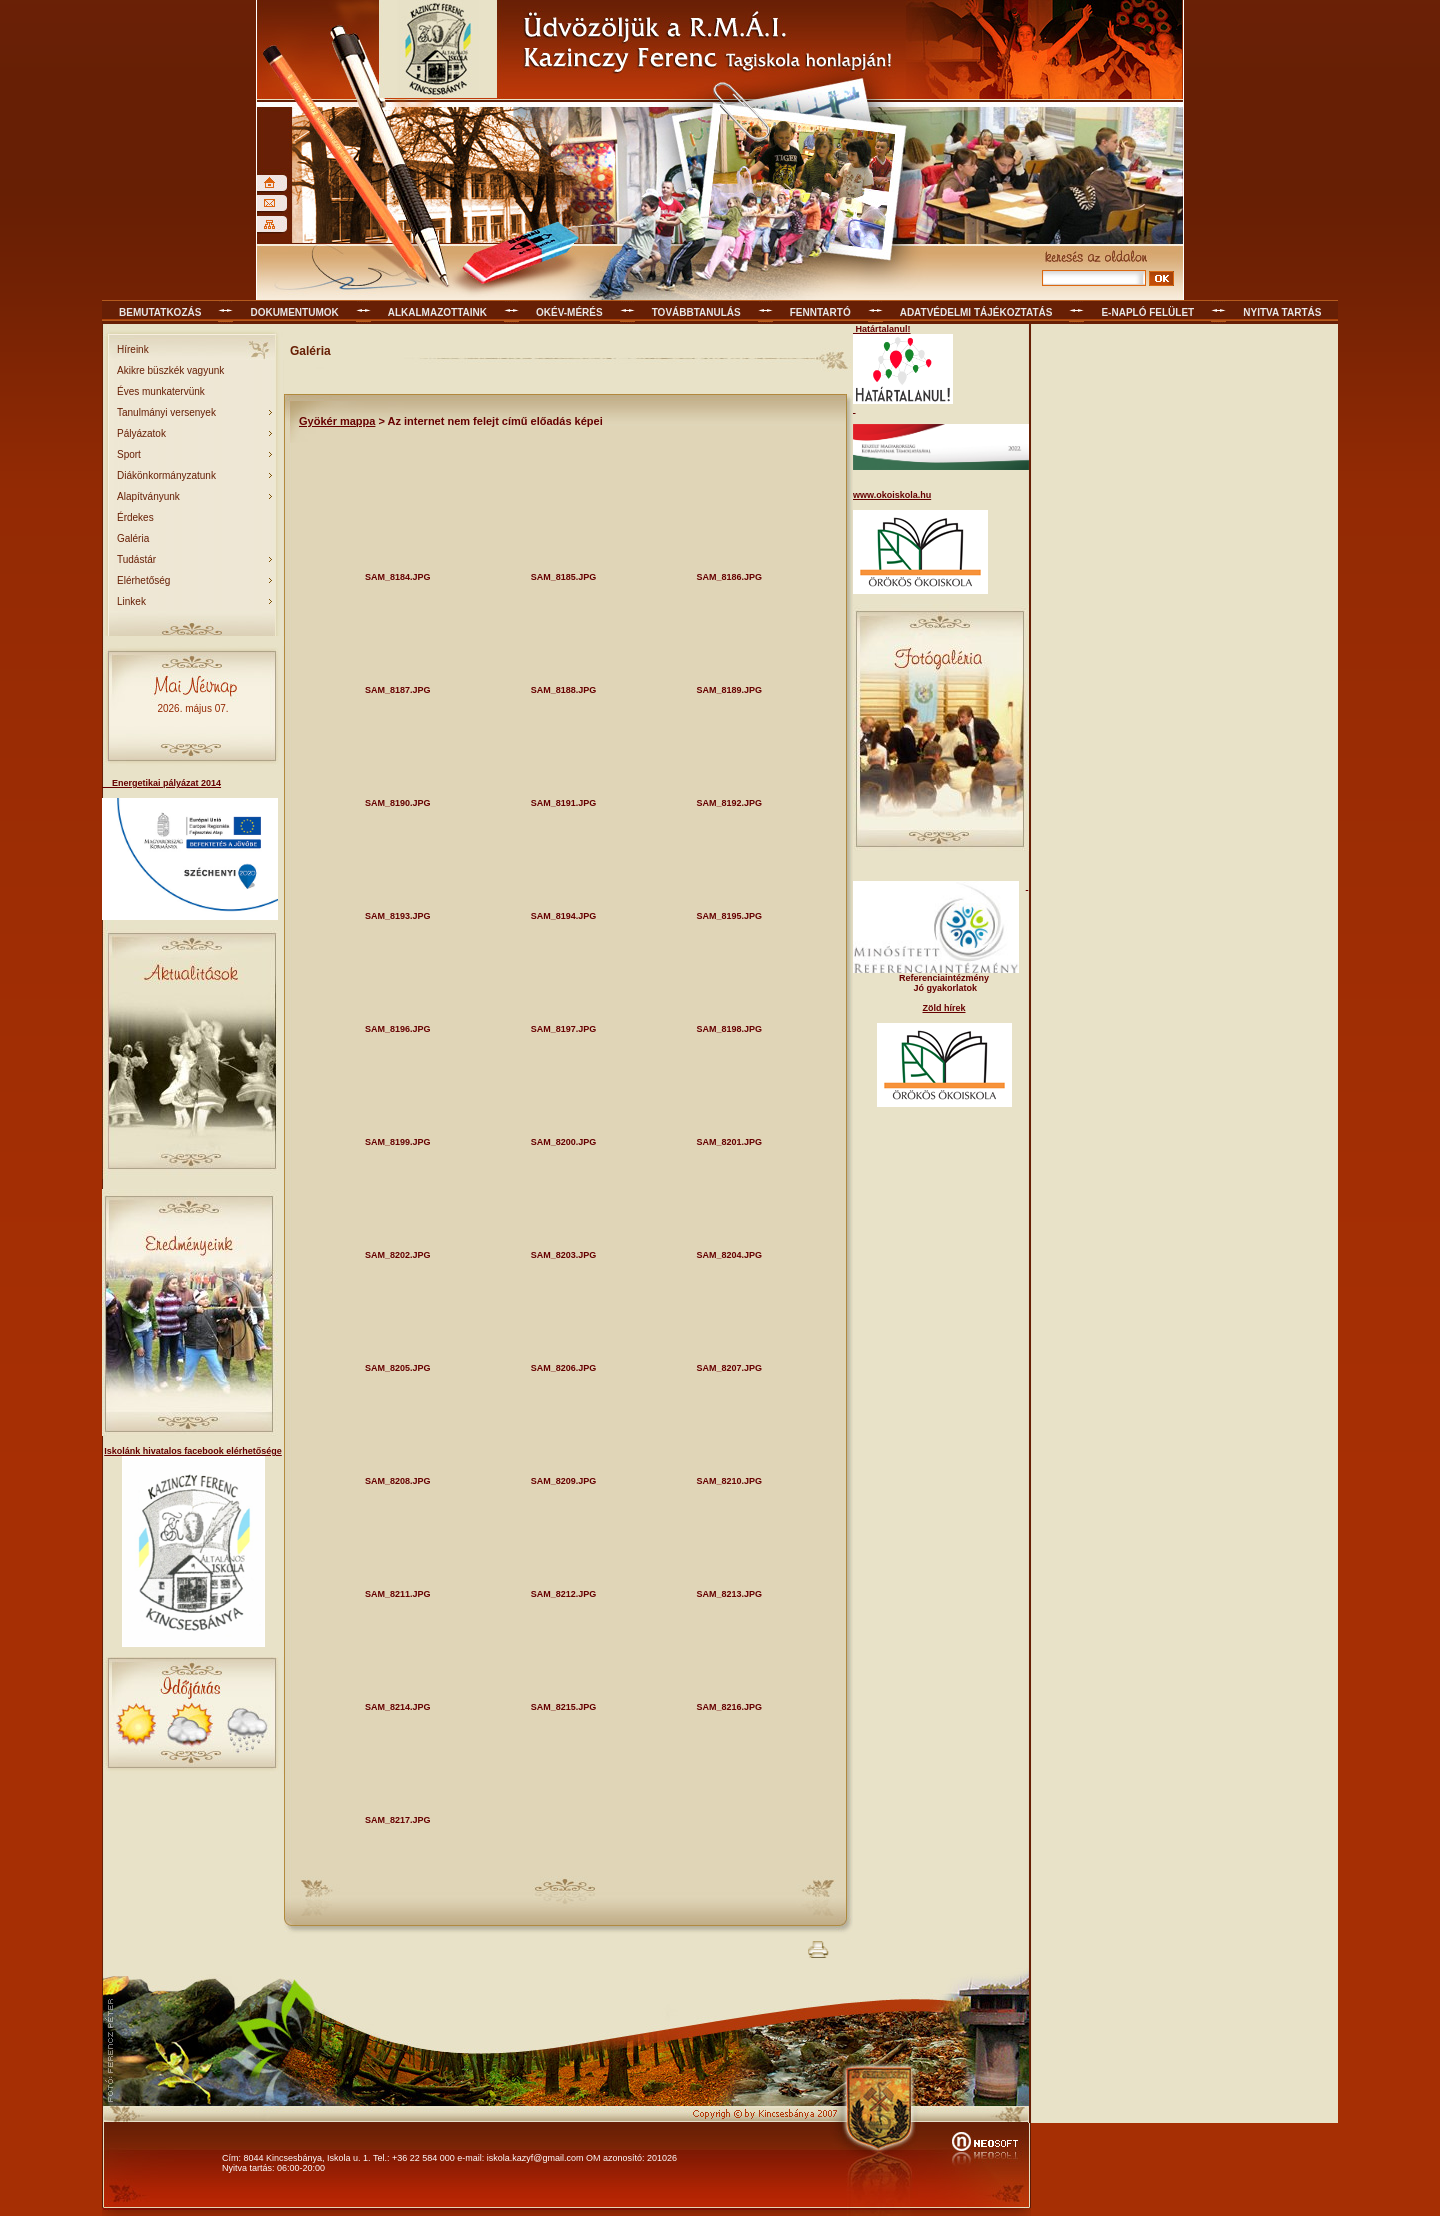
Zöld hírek (943, 1008)
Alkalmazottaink (437, 312)
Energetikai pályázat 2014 (161, 783)
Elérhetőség (143, 580)
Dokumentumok (294, 312)
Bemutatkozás (160, 312)
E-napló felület (1147, 312)
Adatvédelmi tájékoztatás (976, 312)
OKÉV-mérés (569, 312)
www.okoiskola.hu (892, 495)
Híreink (133, 349)
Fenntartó (820, 312)
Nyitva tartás (1282, 312)
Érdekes (135, 517)
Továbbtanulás (696, 312)
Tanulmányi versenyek (166, 412)
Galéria (133, 538)
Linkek (131, 601)
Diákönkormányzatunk (166, 475)
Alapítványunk (148, 496)
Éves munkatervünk (161, 391)
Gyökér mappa (337, 421)
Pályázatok (141, 433)
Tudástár (136, 559)
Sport (129, 454)
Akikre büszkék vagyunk (170, 370)
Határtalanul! (882, 329)
